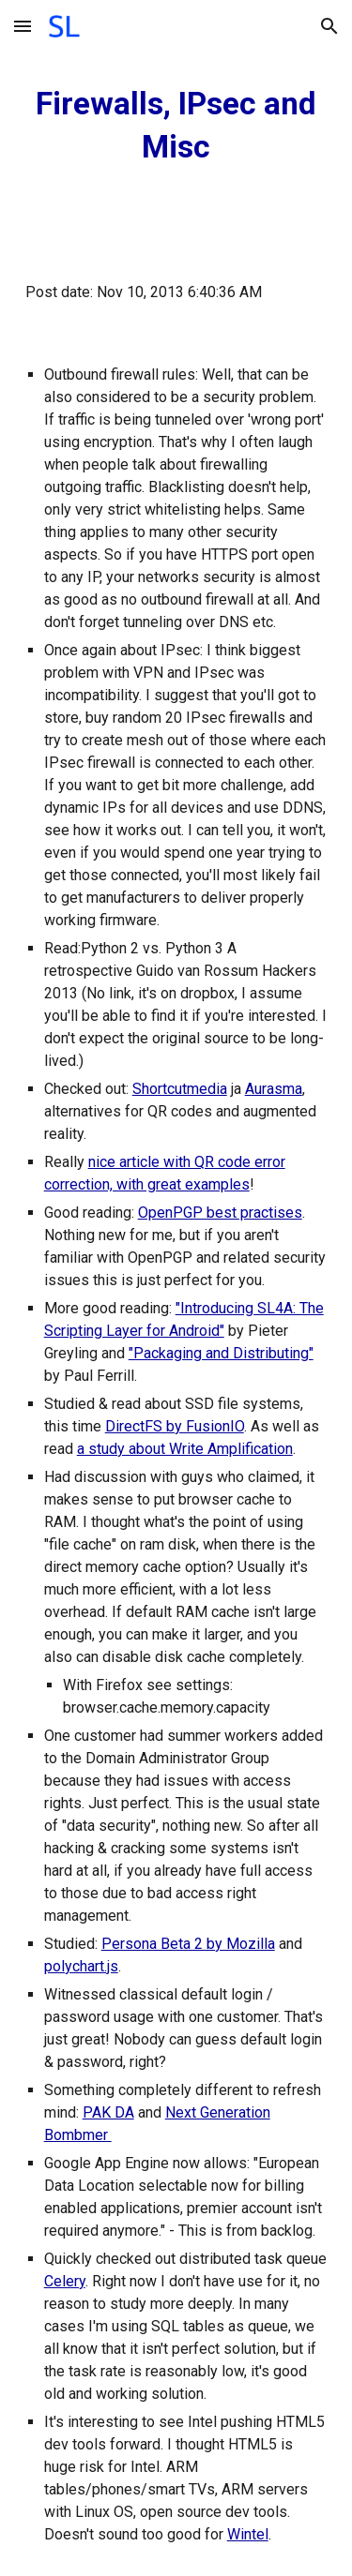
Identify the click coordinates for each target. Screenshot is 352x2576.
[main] (176, 125)
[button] (22, 26)
